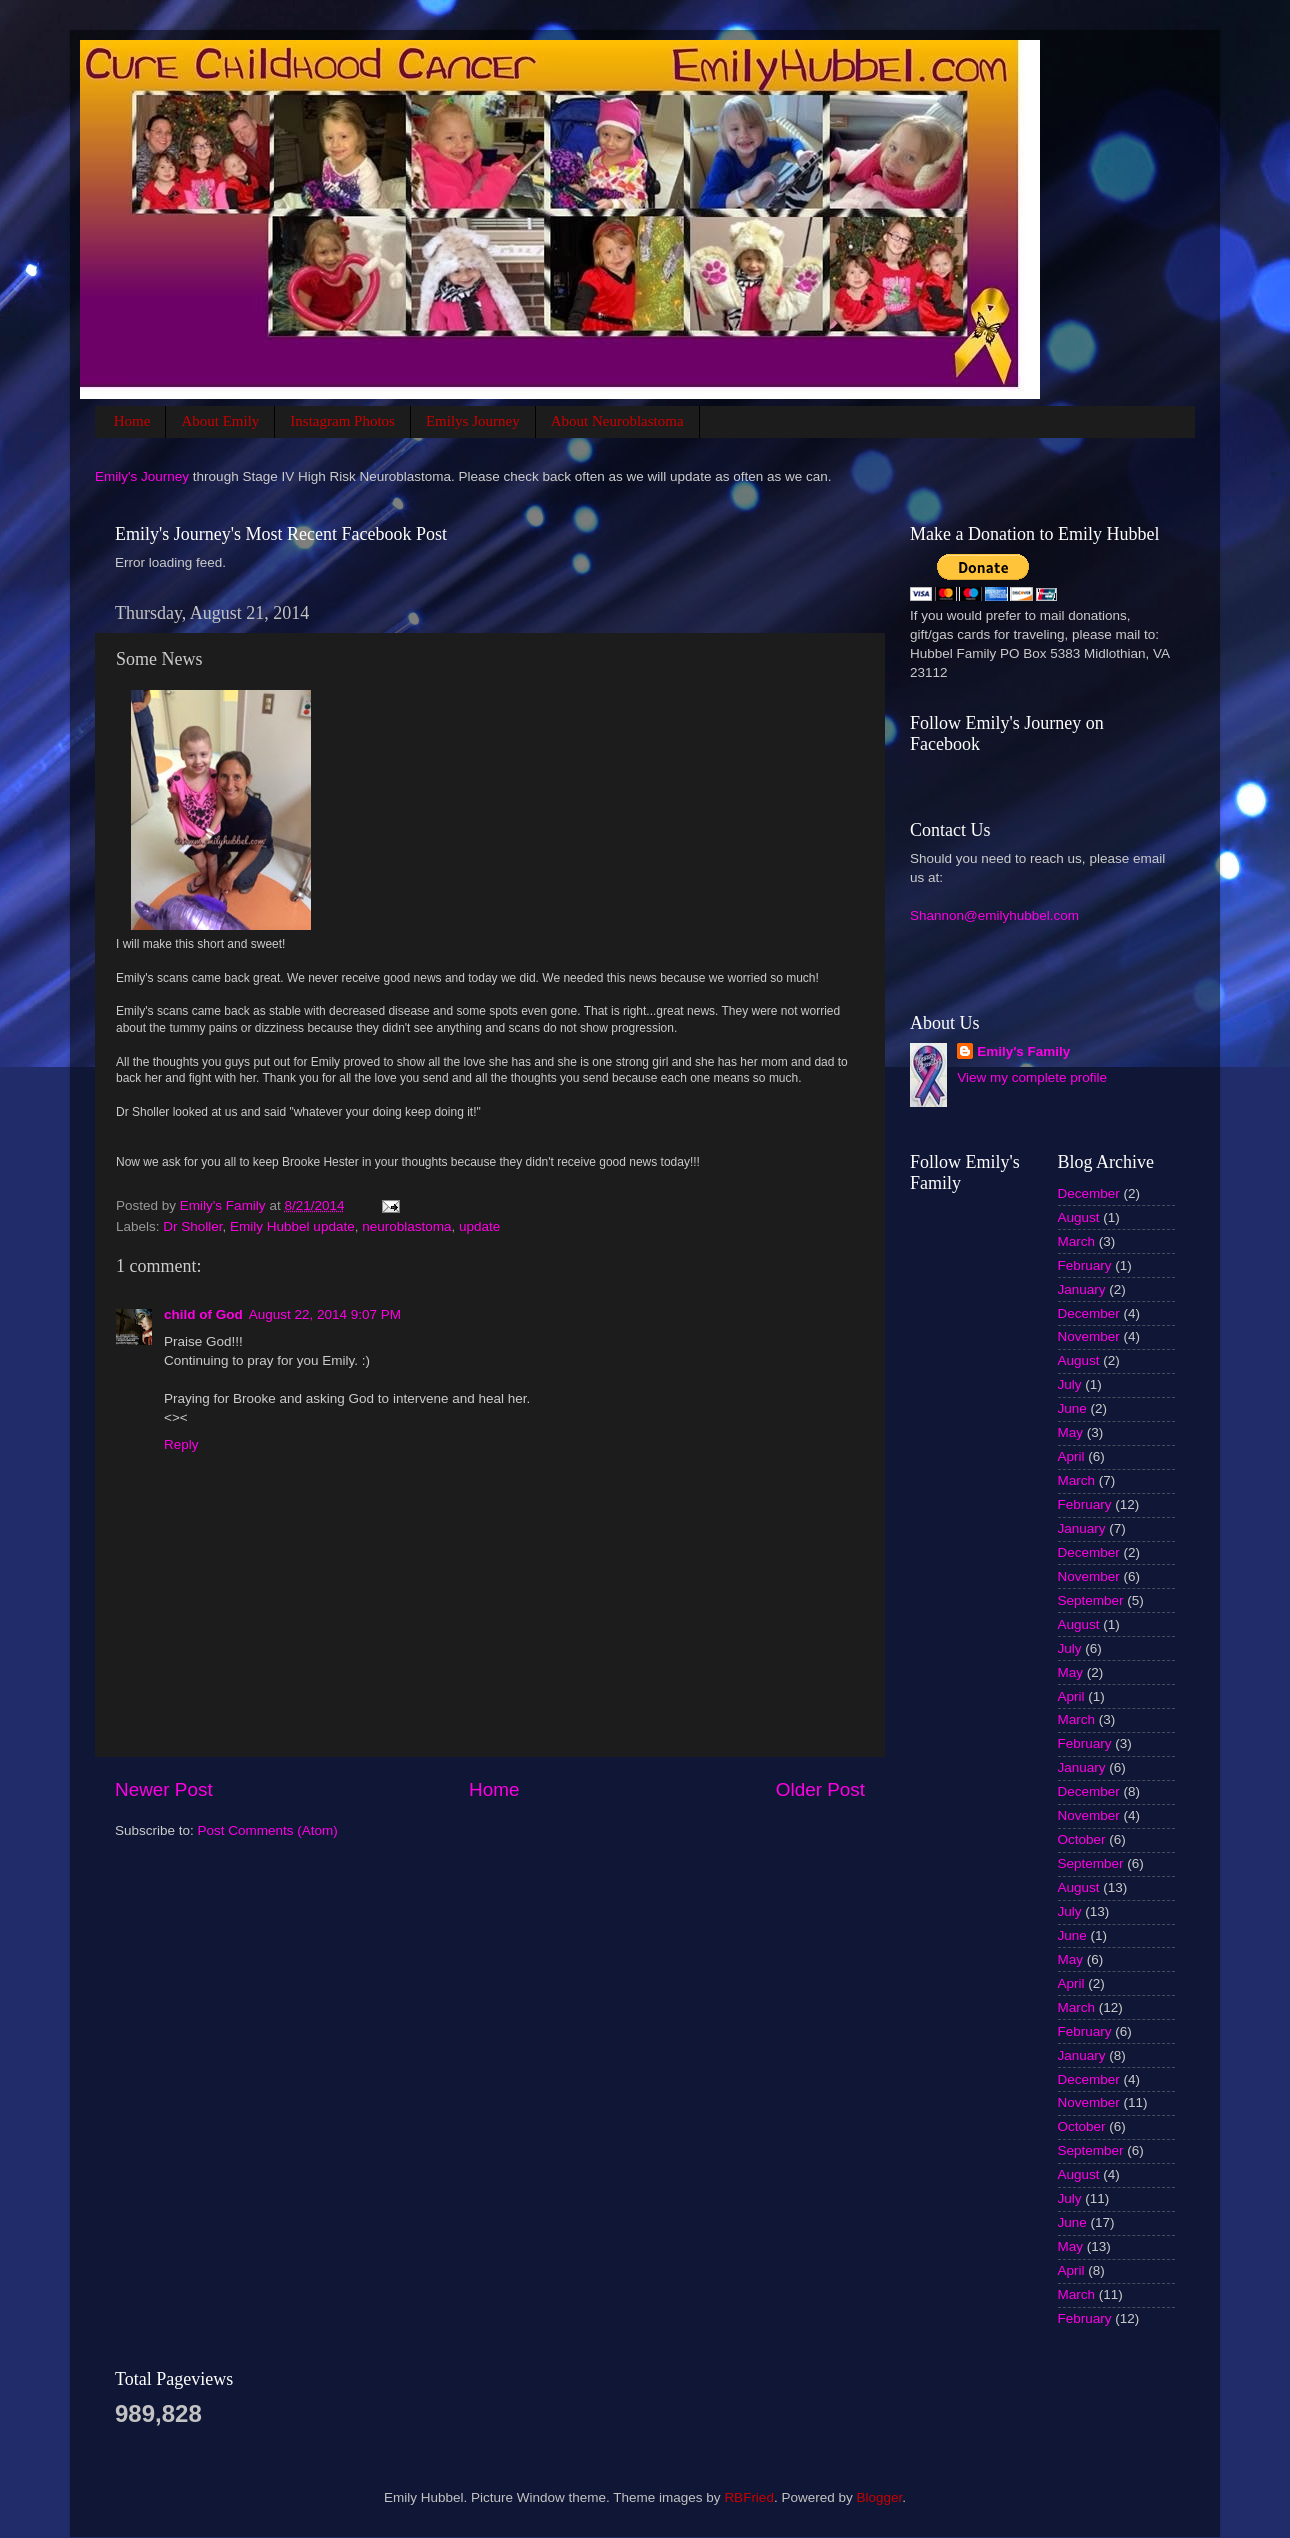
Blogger (879, 2497)
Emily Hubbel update (292, 1226)
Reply (181, 1444)
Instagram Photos (342, 421)
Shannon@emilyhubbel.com (994, 915)
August (1079, 1217)
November (1089, 1336)
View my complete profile (1032, 1077)
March (1077, 1241)
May (1071, 1432)
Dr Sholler (192, 1226)
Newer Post (164, 1789)
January (1082, 1289)
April (1071, 1456)
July (1070, 1384)
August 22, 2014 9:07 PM (325, 1314)
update (479, 1226)
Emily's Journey (142, 476)
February (1085, 1265)
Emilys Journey (473, 421)
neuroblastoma (406, 1226)
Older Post (820, 1789)
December (1089, 1193)
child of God (203, 1314)
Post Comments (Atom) (268, 1830)
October (1082, 1839)
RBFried (749, 2497)
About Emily (220, 421)
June (1072, 1408)
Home (132, 421)
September (1091, 1600)
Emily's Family (1023, 1051)
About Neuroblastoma (617, 421)
